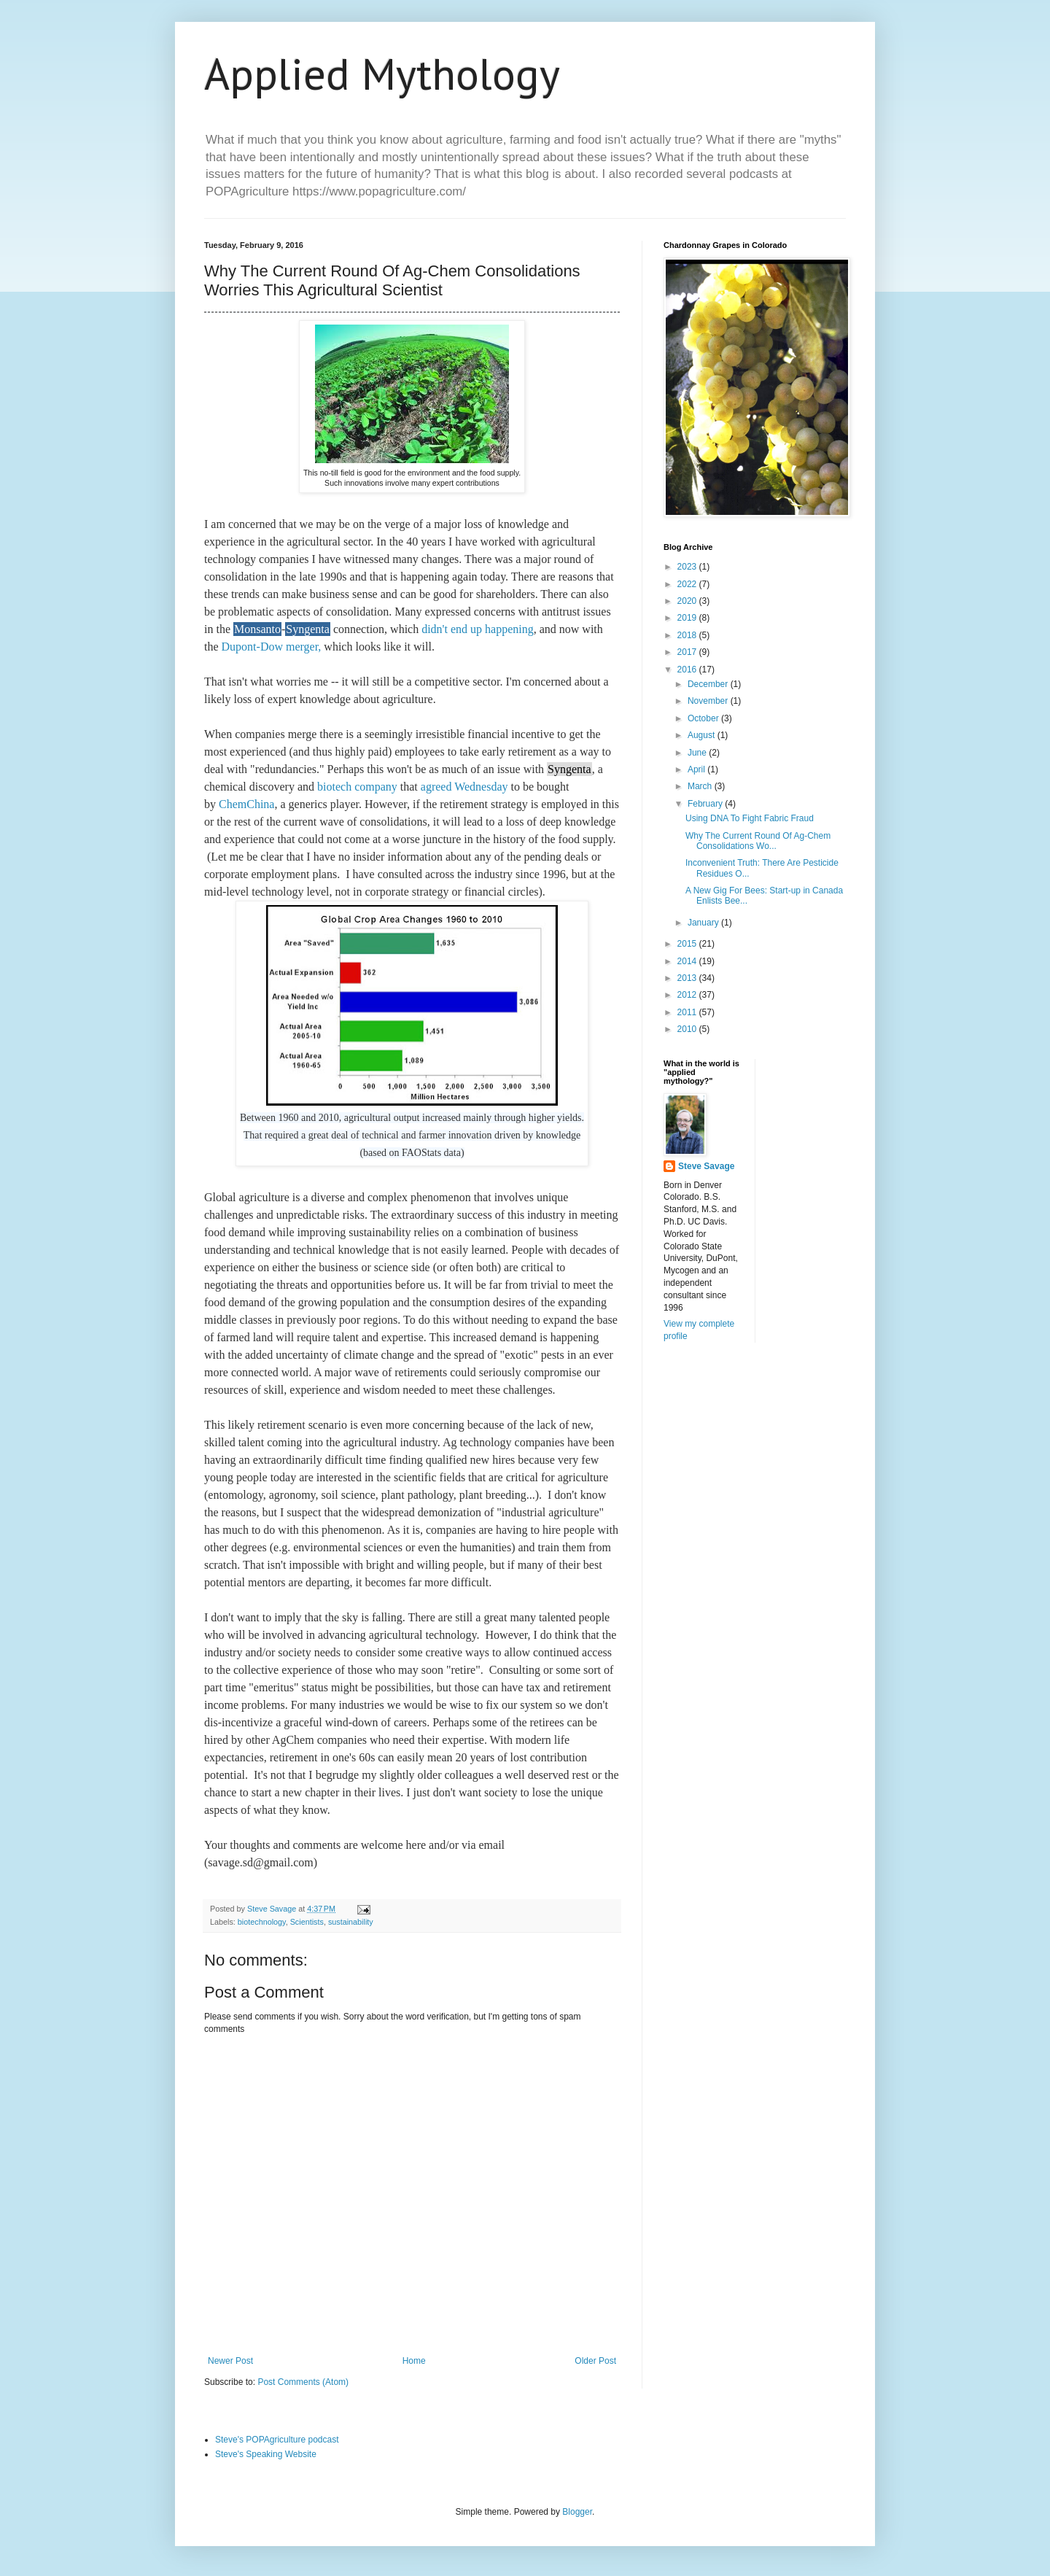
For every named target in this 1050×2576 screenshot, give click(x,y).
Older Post (595, 2361)
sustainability (350, 1921)
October (704, 718)
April (697, 769)
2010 (688, 1029)
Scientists (307, 1921)
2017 (688, 652)
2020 (688, 601)
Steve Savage (706, 1166)
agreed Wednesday (464, 786)
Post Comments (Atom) (303, 2382)
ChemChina (246, 804)
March (701, 786)
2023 (688, 567)
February (706, 804)
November (709, 701)
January (704, 922)
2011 (688, 1012)
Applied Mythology (382, 73)
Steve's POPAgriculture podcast (276, 2440)
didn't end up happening (477, 629)
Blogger (577, 2512)
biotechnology (262, 1921)
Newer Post (230, 2361)
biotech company (357, 786)
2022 (688, 584)
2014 (688, 961)
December (709, 684)
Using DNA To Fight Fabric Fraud (749, 818)
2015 (688, 944)
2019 (688, 618)
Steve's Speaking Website (265, 2454)
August (703, 735)
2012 (688, 995)
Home (414, 2361)
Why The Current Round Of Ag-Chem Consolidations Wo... (758, 841)
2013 (688, 978)
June (698, 753)
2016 (688, 669)
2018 (688, 635)
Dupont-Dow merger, (270, 646)
